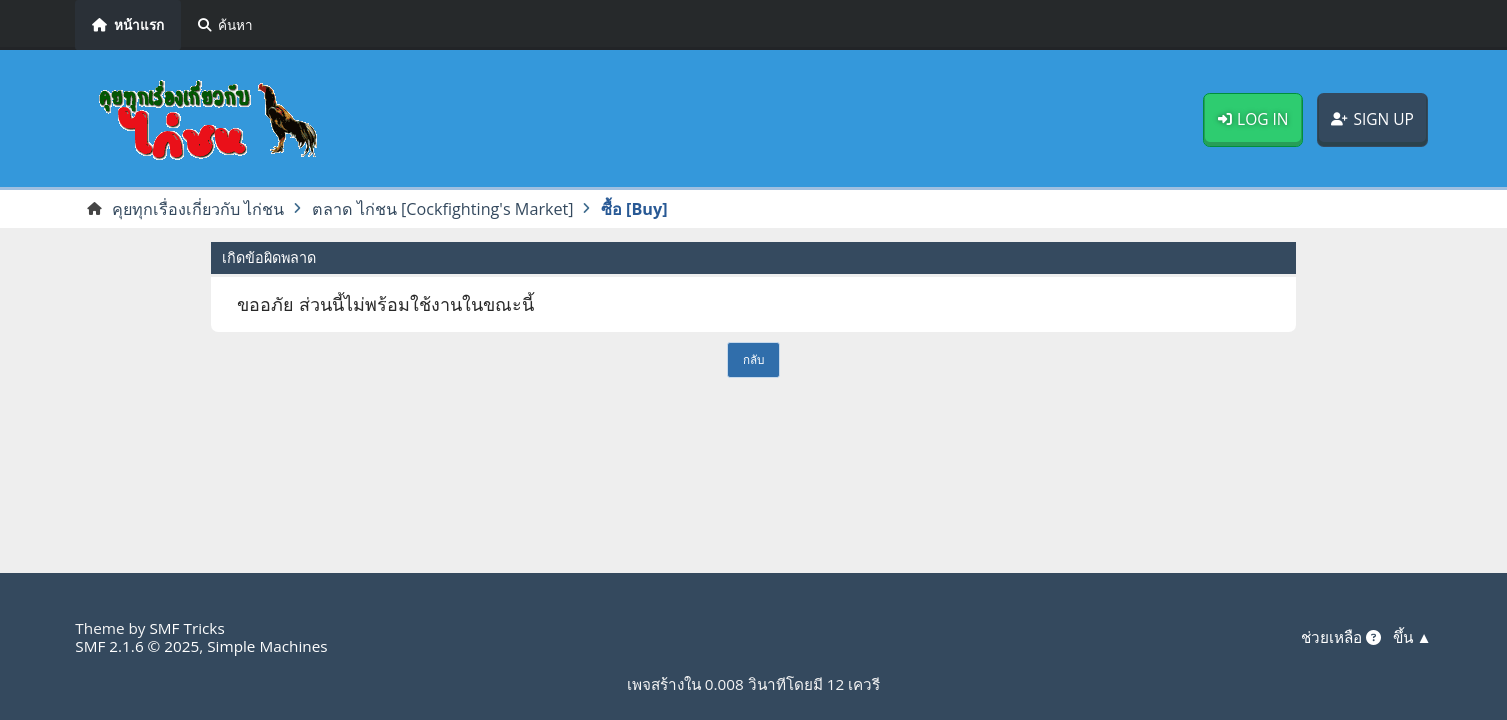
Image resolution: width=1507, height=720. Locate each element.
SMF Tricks (186, 628)
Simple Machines (267, 646)
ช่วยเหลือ (1341, 637)
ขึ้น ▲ (1412, 637)
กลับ (753, 359)
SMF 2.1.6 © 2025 (137, 646)
